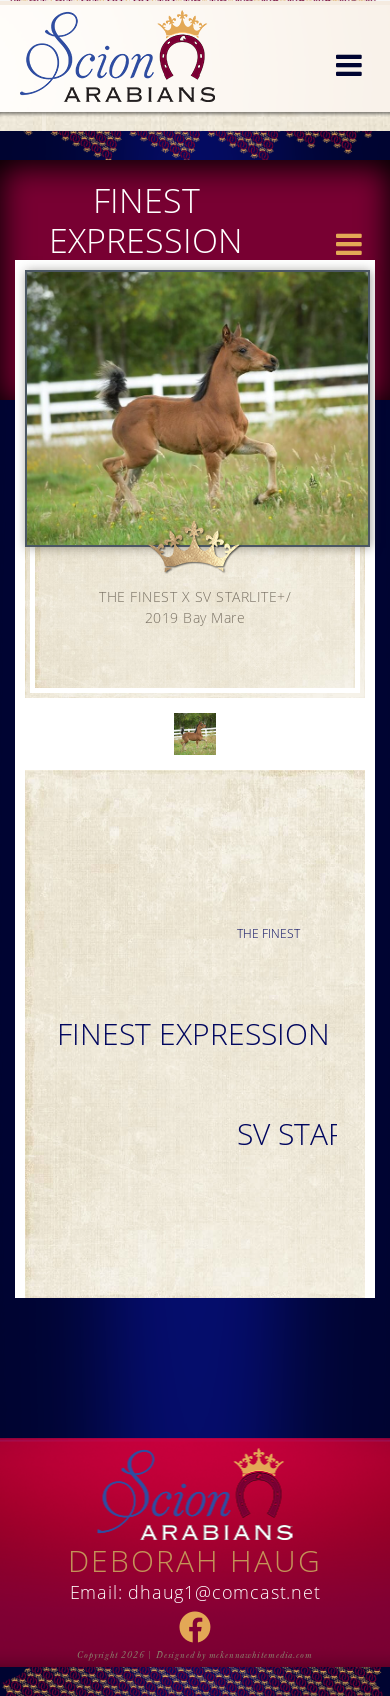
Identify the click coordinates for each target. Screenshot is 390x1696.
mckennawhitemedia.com (261, 1655)
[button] (349, 66)
